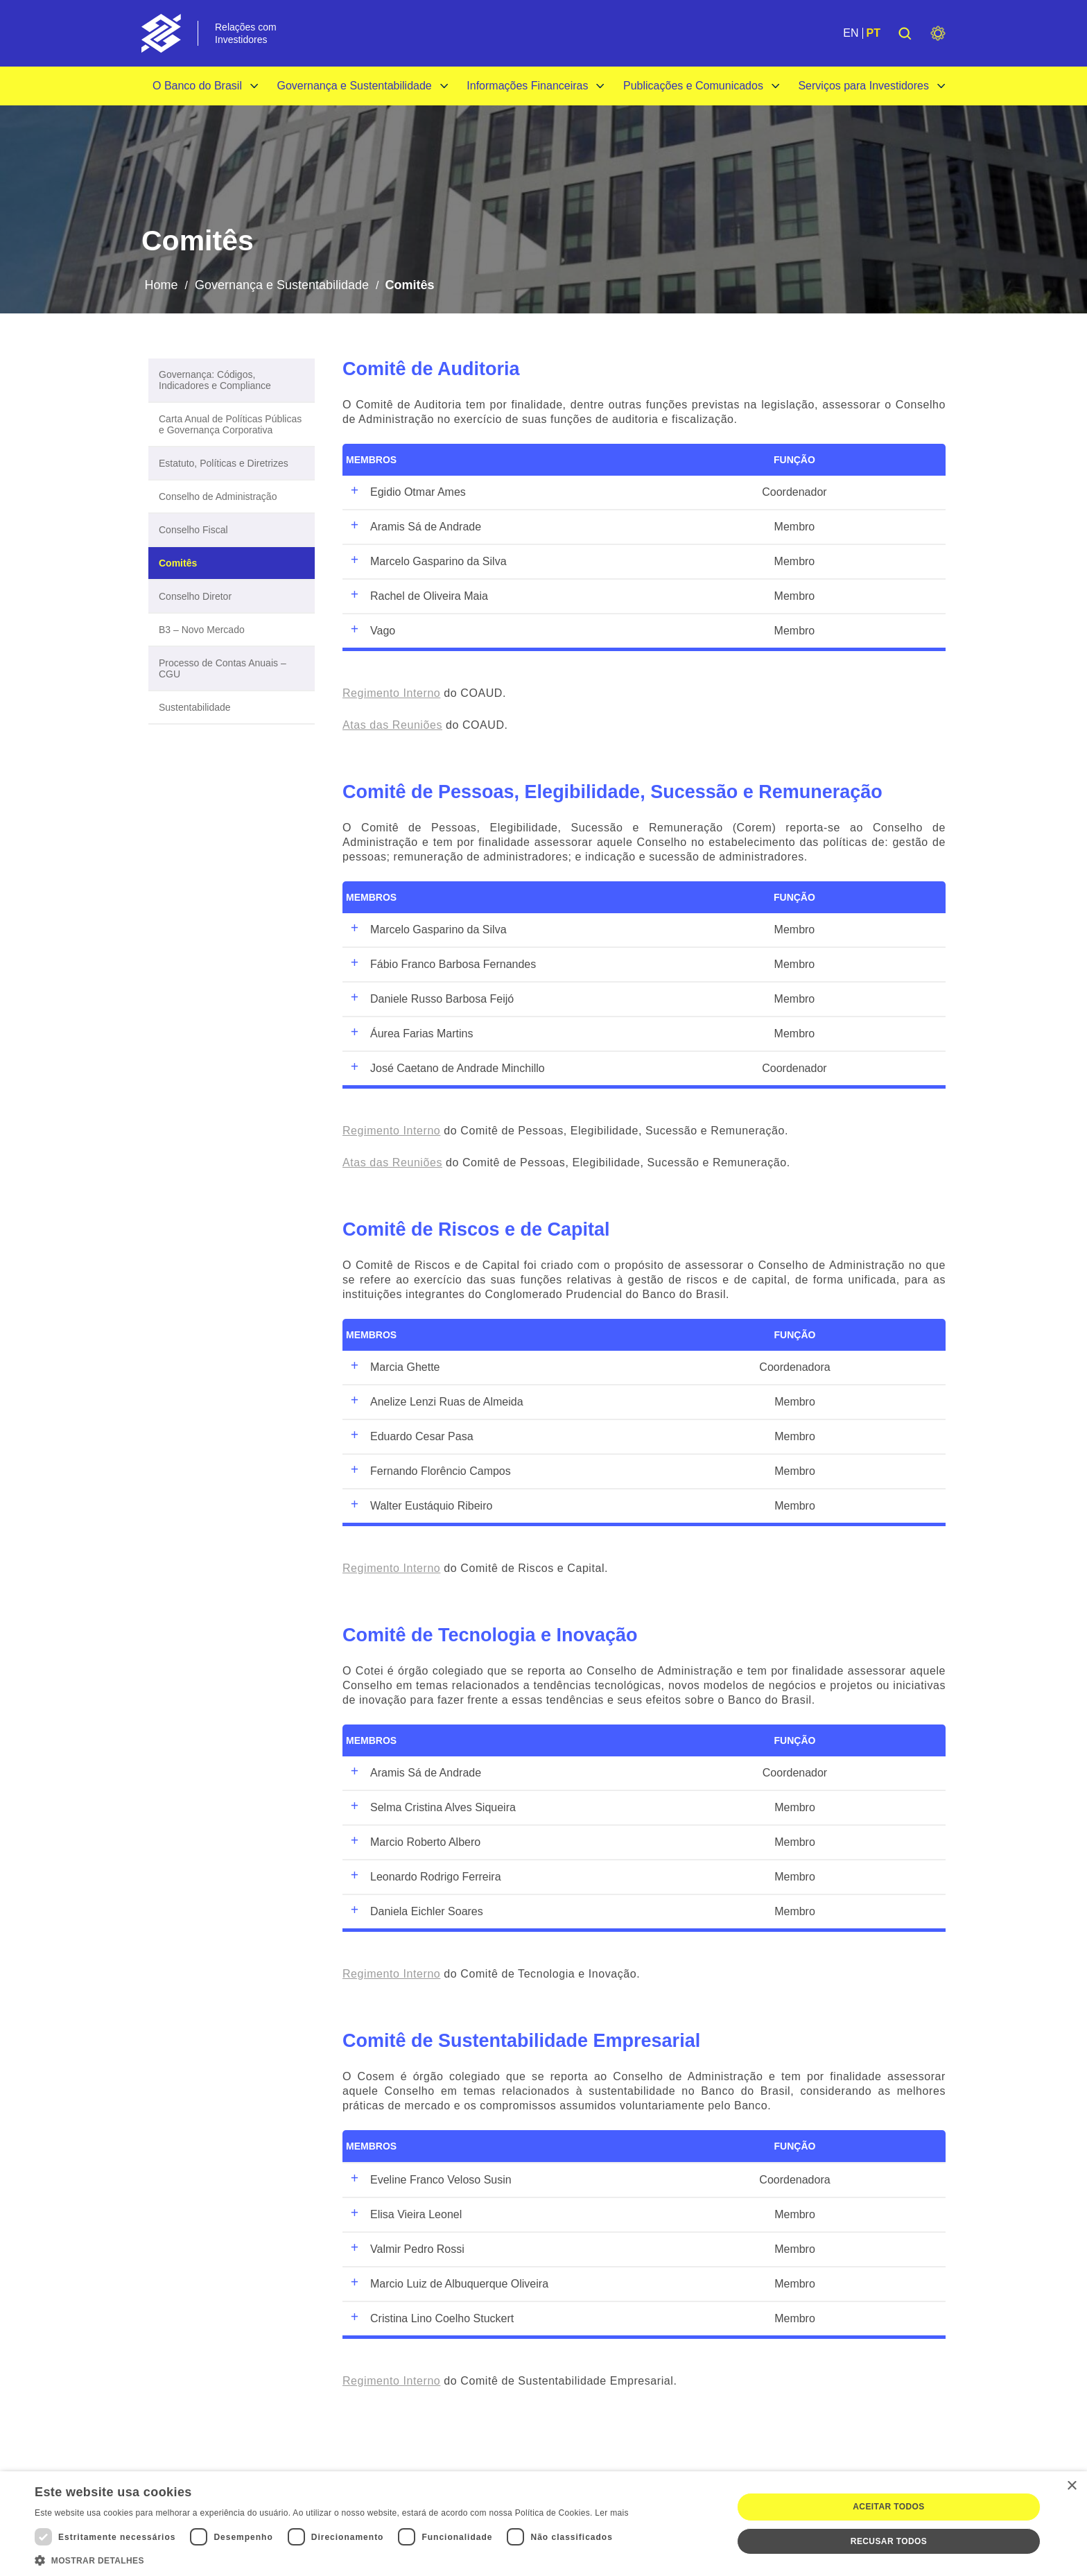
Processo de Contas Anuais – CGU (222, 668)
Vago (370, 631)
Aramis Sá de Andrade (413, 527)
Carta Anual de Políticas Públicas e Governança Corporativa (230, 424)
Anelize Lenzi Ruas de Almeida (434, 1402)
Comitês (178, 563)
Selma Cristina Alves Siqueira (431, 1807)
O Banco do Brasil (197, 86)
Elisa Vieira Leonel (404, 2214)
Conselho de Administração (218, 496)
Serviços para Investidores (863, 86)
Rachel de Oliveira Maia (417, 596)
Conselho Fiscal (193, 529)
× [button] (1071, 2486)
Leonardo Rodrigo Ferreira (423, 1877)
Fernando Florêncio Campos (428, 1471)
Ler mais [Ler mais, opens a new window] (611, 2513)
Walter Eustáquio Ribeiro (419, 1506)
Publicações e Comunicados (693, 86)
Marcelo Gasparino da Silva (426, 561)
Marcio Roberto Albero (413, 1842)
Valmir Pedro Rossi (405, 2249)
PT (873, 33)
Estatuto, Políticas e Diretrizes (223, 463)
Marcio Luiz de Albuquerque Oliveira (447, 2284)
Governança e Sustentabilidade (354, 86)
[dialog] (543, 2523)
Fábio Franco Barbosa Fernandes (441, 964)
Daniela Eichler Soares (414, 1911)
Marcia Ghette (393, 1367)
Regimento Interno (391, 693)
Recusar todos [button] (889, 2541)
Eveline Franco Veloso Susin (429, 2180)
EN (850, 33)
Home (160, 285)
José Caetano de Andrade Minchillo (445, 1068)
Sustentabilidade (195, 707)
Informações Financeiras (527, 86)
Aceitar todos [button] (888, 2507)
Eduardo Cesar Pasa (409, 1436)
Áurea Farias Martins (409, 1034)
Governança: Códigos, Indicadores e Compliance (215, 380)
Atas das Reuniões (392, 725)
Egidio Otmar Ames (406, 492)
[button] (332, 2559)
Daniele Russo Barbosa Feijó (430, 999)
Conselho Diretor (195, 596)
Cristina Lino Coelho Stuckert (430, 2319)
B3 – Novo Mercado (202, 629)
